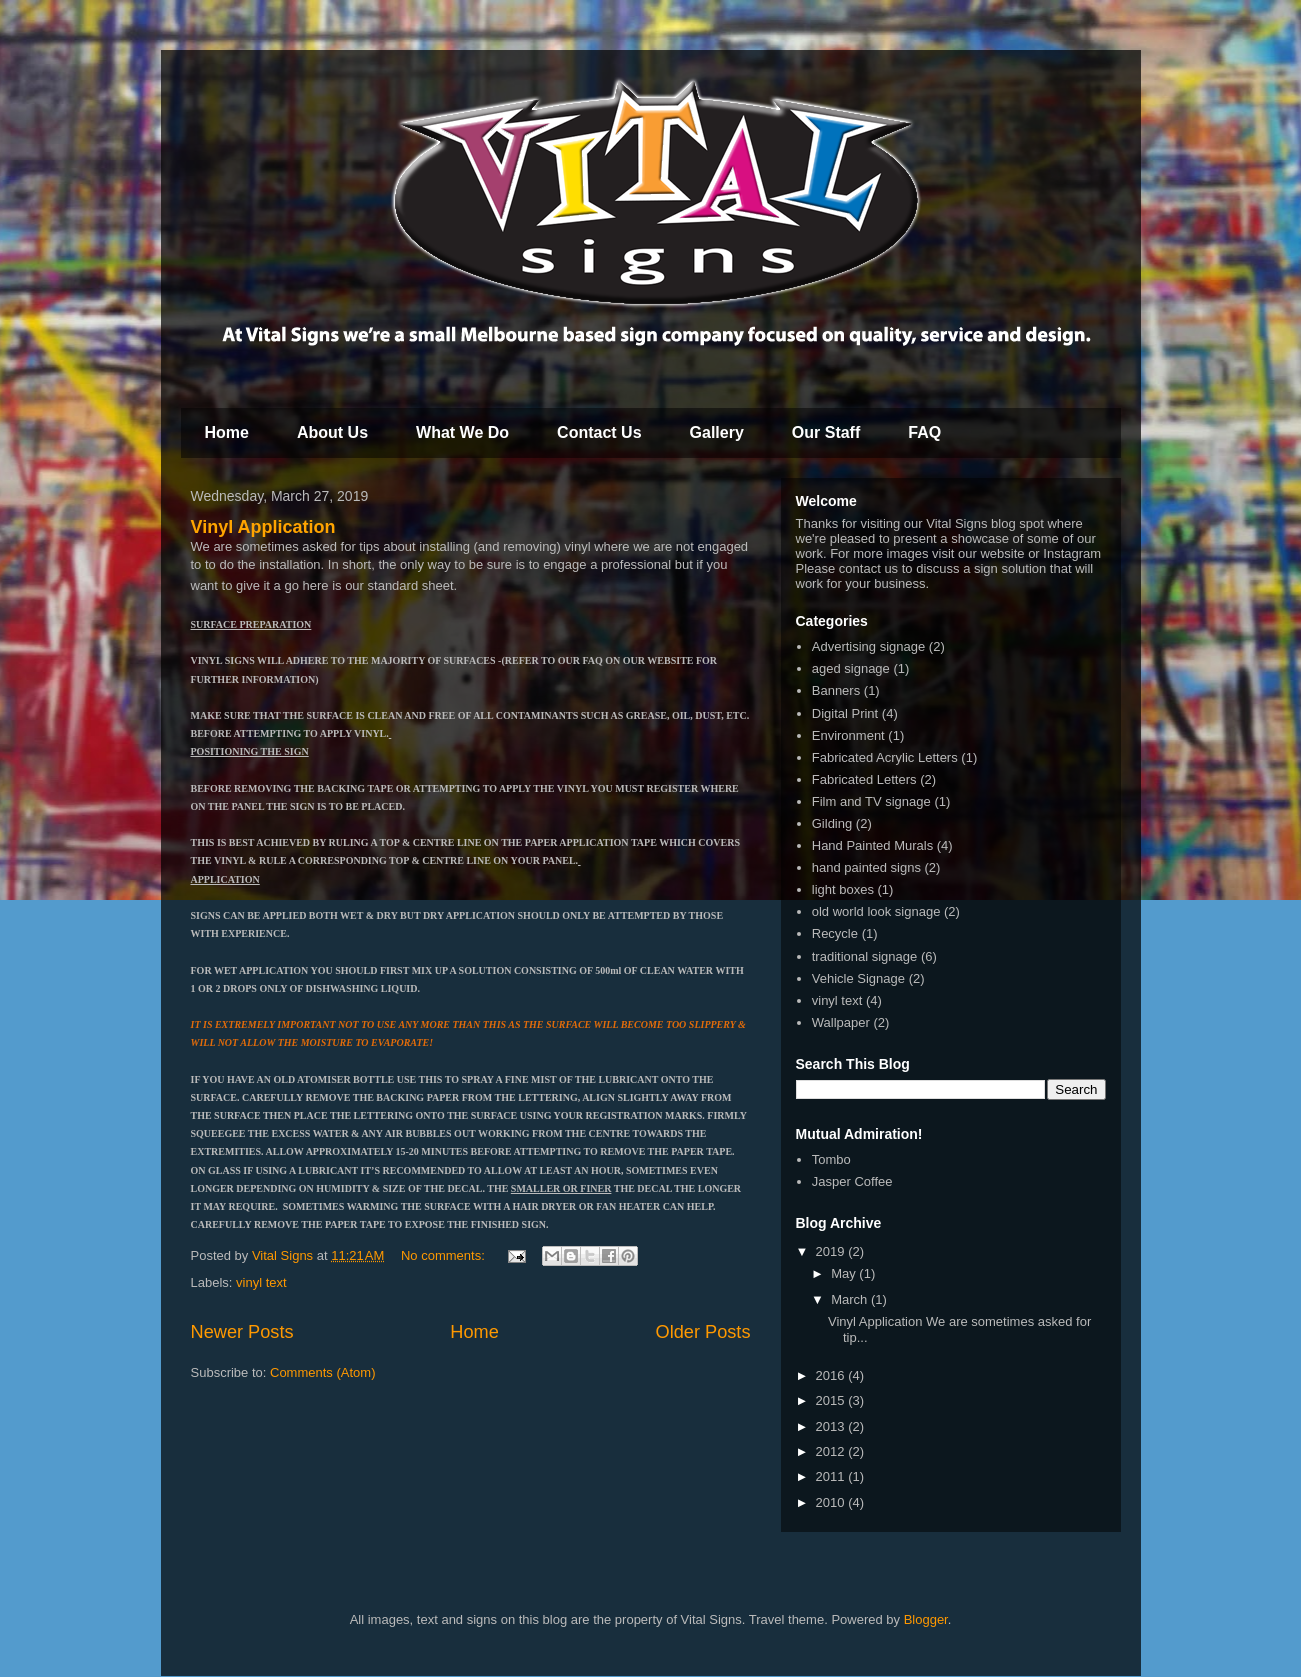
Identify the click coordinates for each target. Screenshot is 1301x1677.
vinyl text (261, 1282)
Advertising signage (868, 646)
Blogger (926, 1619)
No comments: (444, 1255)
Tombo (831, 1159)
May (845, 1273)
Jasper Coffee (852, 1181)
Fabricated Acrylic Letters (885, 757)
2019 (832, 1251)
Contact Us (599, 432)
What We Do (462, 432)
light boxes (843, 889)
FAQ (924, 432)
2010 (832, 1502)
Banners (836, 690)
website (1002, 553)
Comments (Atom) (322, 1372)
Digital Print (845, 713)
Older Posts (702, 1332)
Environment (848, 735)
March (851, 1299)
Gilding (832, 823)
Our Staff (826, 432)
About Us (332, 432)
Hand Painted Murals (872, 845)
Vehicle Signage (858, 978)
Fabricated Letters (864, 779)
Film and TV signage (871, 801)
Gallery (717, 432)
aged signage (851, 668)
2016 (832, 1375)
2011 (832, 1476)
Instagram (1072, 553)
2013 (832, 1426)
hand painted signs (866, 867)
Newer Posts (242, 1332)
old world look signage (876, 911)
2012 (832, 1451)
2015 (832, 1400)
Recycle (835, 933)
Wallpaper (841, 1022)
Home (227, 432)
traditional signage (865, 956)
